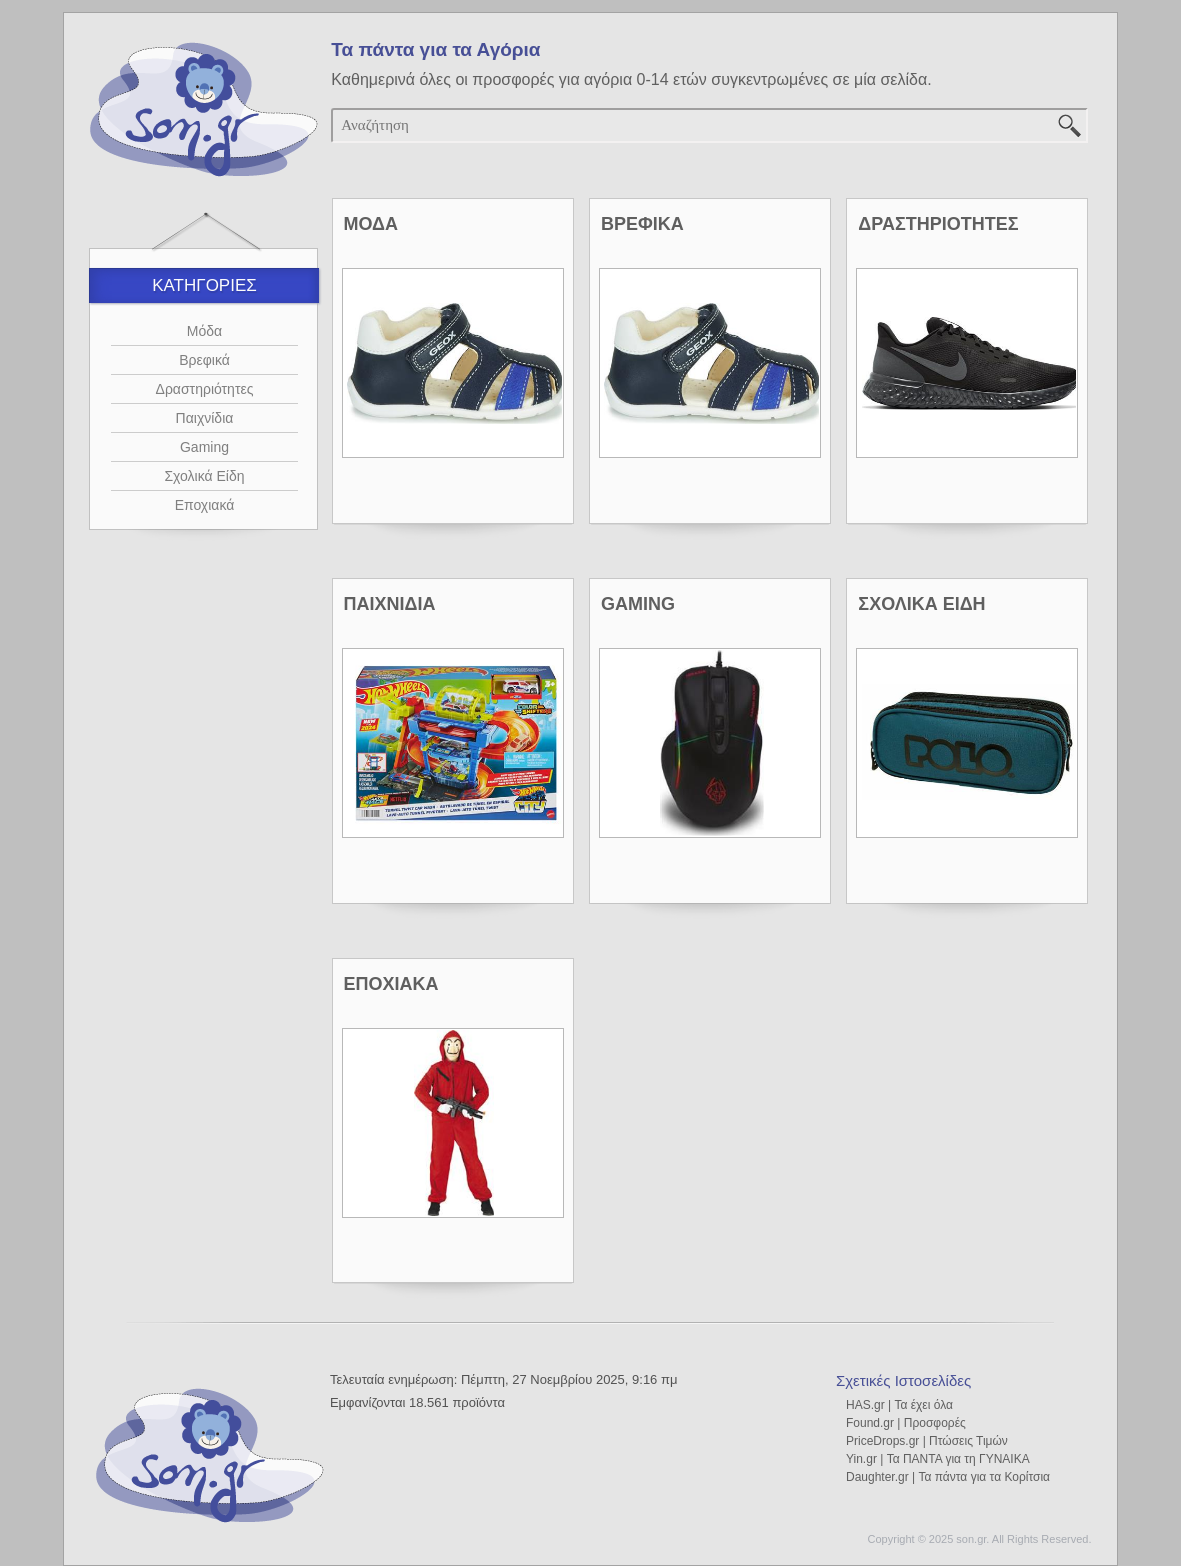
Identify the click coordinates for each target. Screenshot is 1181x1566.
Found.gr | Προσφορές (906, 1423)
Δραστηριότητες (205, 389)
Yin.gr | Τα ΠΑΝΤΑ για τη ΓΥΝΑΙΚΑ (938, 1459)
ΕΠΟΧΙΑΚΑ (391, 984)
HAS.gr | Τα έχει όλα (899, 1405)
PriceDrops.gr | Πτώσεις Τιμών (927, 1441)
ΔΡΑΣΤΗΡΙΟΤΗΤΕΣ (938, 224)
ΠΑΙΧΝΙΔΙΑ (390, 604)
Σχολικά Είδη (204, 476)
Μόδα (204, 331)
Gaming (204, 447)
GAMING (638, 604)
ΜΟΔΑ (371, 224)
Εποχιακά (205, 505)
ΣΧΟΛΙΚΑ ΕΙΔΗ (921, 604)
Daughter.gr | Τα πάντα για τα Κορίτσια (948, 1477)
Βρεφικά (204, 360)
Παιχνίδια (205, 418)
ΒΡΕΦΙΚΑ (642, 224)
